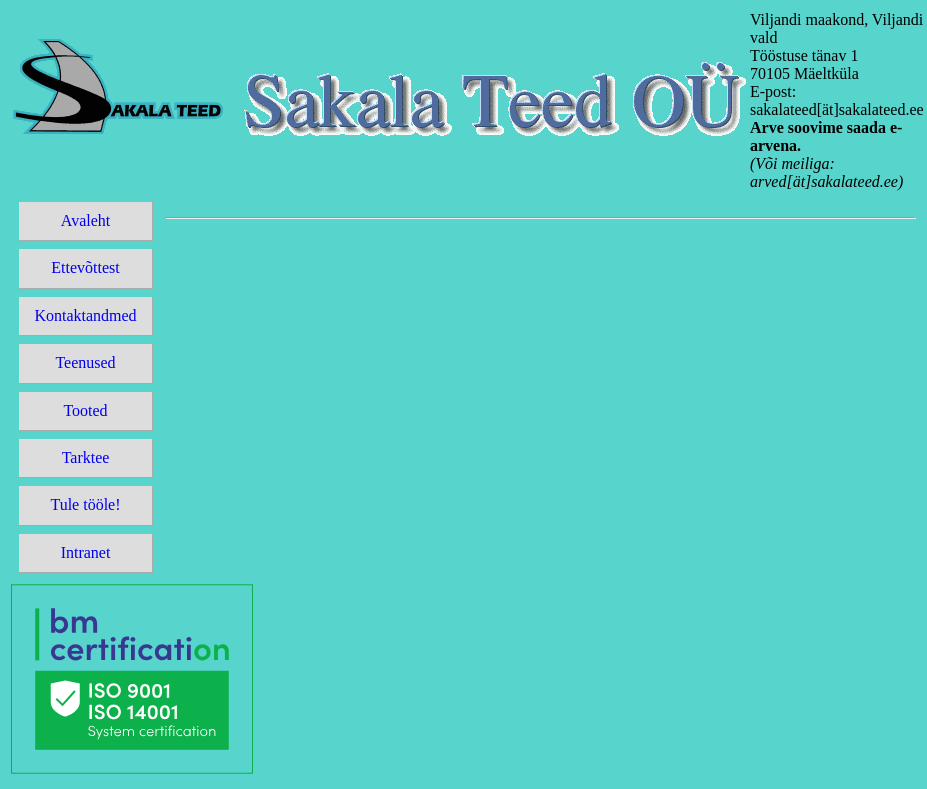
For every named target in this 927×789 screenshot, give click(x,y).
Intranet (86, 552)
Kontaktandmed (85, 315)
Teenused (85, 362)
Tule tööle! (85, 504)
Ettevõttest (85, 267)
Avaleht (85, 220)
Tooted (85, 410)
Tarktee (86, 457)
